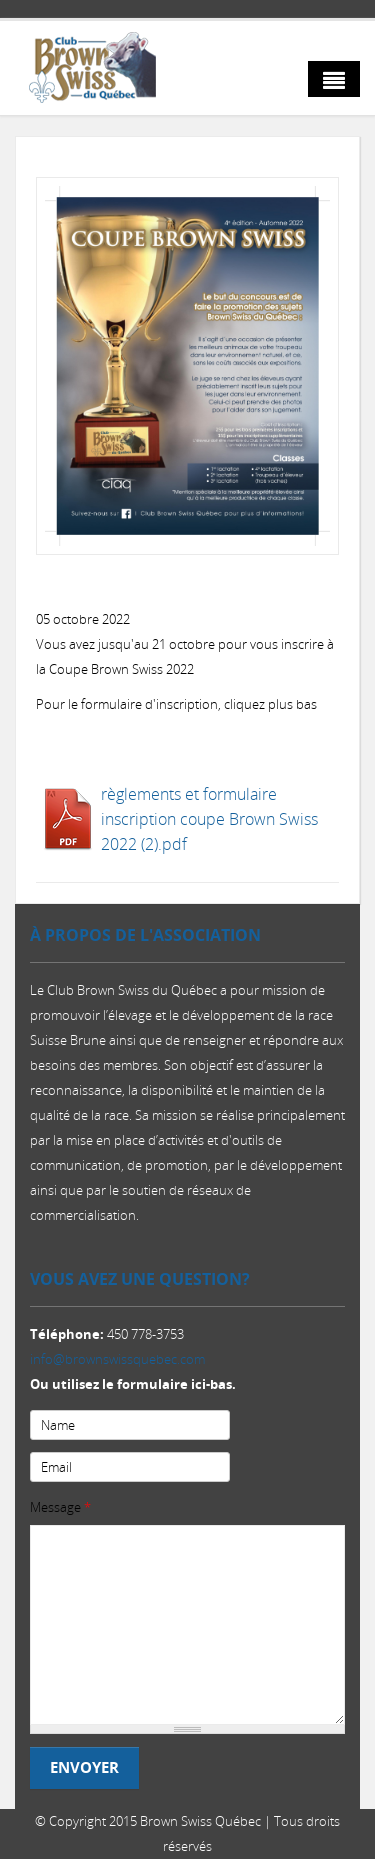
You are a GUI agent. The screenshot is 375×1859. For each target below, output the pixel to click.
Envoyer (84, 1767)
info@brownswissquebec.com (117, 1359)
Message (60, 1507)
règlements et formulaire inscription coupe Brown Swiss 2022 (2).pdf (209, 819)
